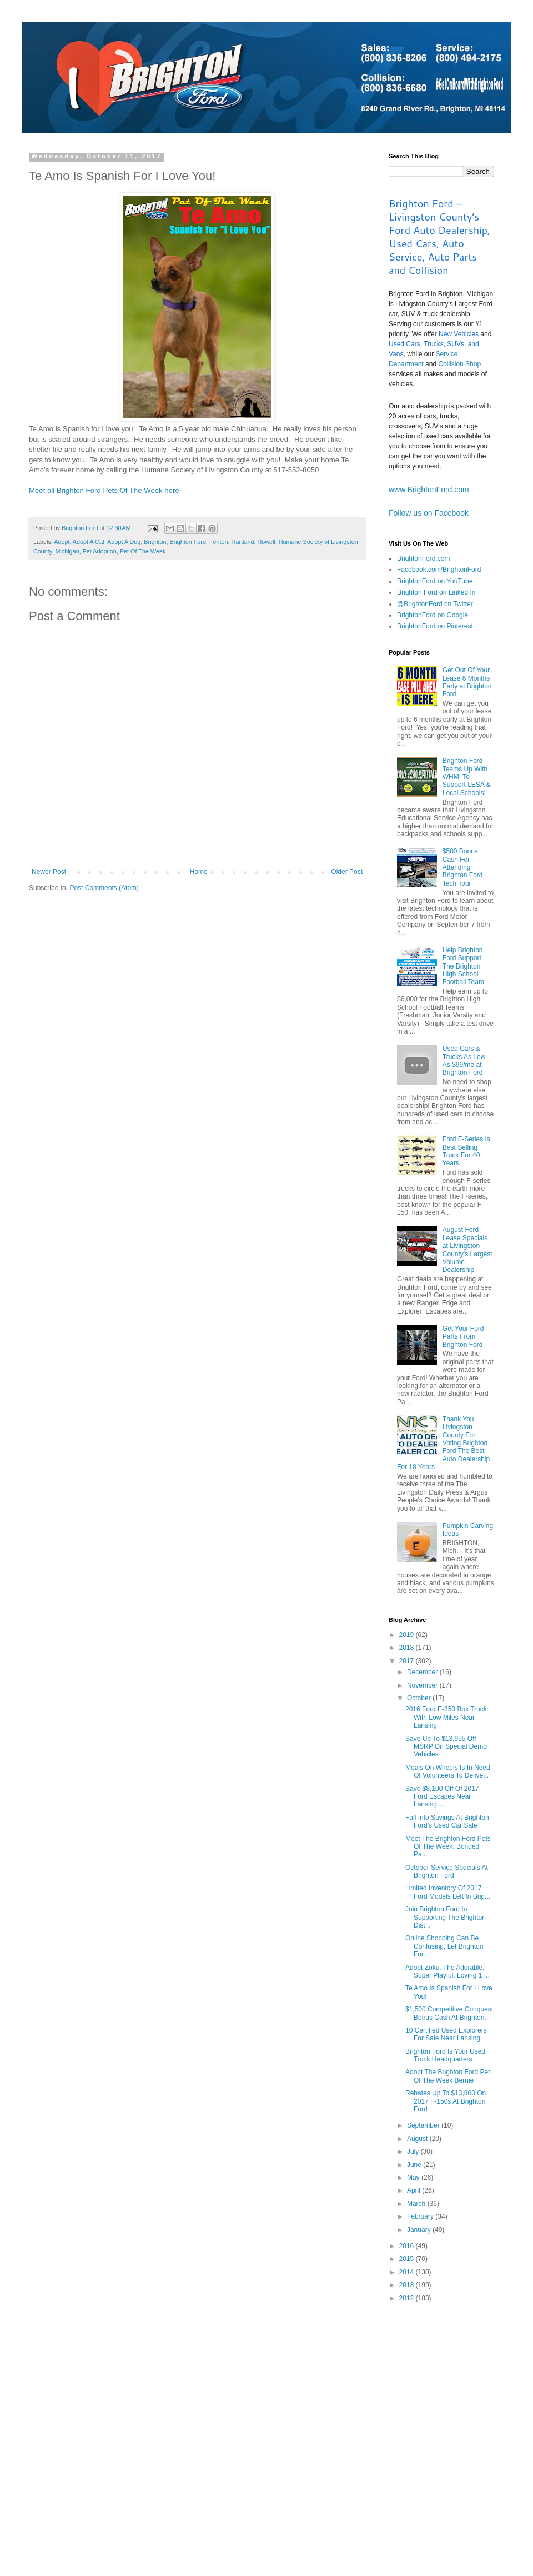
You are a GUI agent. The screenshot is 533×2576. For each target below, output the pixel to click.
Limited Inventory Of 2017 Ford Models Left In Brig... (447, 1892)
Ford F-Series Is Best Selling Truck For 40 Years (466, 1151)
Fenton (218, 541)
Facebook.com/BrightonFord (439, 569)
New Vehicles (459, 334)
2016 (407, 2246)
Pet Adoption (100, 551)
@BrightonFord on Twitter (435, 604)
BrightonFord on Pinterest (435, 626)
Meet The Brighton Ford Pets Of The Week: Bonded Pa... (448, 1847)
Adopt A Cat (88, 541)
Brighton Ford (188, 541)
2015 (407, 2259)
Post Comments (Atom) (104, 888)
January (420, 2230)
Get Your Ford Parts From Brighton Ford (463, 1337)
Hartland (243, 541)
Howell (266, 541)
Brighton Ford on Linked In (436, 592)
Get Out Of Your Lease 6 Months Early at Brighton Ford (467, 682)
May (414, 2177)
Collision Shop (459, 364)
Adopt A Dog (123, 541)
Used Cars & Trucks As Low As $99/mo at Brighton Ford (464, 1060)
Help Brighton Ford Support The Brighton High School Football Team (463, 966)
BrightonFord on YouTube (434, 581)
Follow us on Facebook (429, 512)
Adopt (61, 541)
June (415, 2165)
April (414, 2190)
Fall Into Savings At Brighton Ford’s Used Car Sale (447, 1821)
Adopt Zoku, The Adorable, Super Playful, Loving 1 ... (447, 1971)
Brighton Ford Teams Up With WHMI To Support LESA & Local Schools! (467, 777)
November (423, 1685)
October (420, 1698)
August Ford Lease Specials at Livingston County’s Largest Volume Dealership (467, 1250)
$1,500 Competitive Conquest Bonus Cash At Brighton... (449, 2013)
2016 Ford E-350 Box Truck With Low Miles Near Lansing (446, 1717)
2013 (407, 2285)
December (423, 1672)
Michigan (67, 551)
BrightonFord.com (423, 558)
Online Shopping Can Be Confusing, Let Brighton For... (444, 1946)
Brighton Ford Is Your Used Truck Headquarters (445, 2055)
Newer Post (49, 872)
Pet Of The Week (142, 551)
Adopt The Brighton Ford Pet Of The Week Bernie (447, 2076)
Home (199, 872)
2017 (407, 1661)
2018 (407, 1647)
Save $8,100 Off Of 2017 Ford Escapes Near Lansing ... (442, 1797)
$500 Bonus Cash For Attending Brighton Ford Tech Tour (463, 867)
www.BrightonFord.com (429, 489)
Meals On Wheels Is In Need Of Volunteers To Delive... (447, 1771)
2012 (407, 2298)
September (424, 2125)
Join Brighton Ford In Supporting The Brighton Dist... (445, 1917)
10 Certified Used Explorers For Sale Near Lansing (446, 2034)
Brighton (155, 541)
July (414, 2151)
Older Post (347, 872)
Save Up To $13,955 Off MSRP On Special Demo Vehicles (446, 1747)
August (418, 2139)
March (417, 2204)
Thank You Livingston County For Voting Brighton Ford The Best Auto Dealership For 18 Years (443, 1443)
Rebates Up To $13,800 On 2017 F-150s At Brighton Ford (445, 2101)
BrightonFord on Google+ (434, 615)
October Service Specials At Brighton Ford (446, 1871)
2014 (407, 2272)
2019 (407, 1635)
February (421, 2216)
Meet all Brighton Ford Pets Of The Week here (104, 490)
